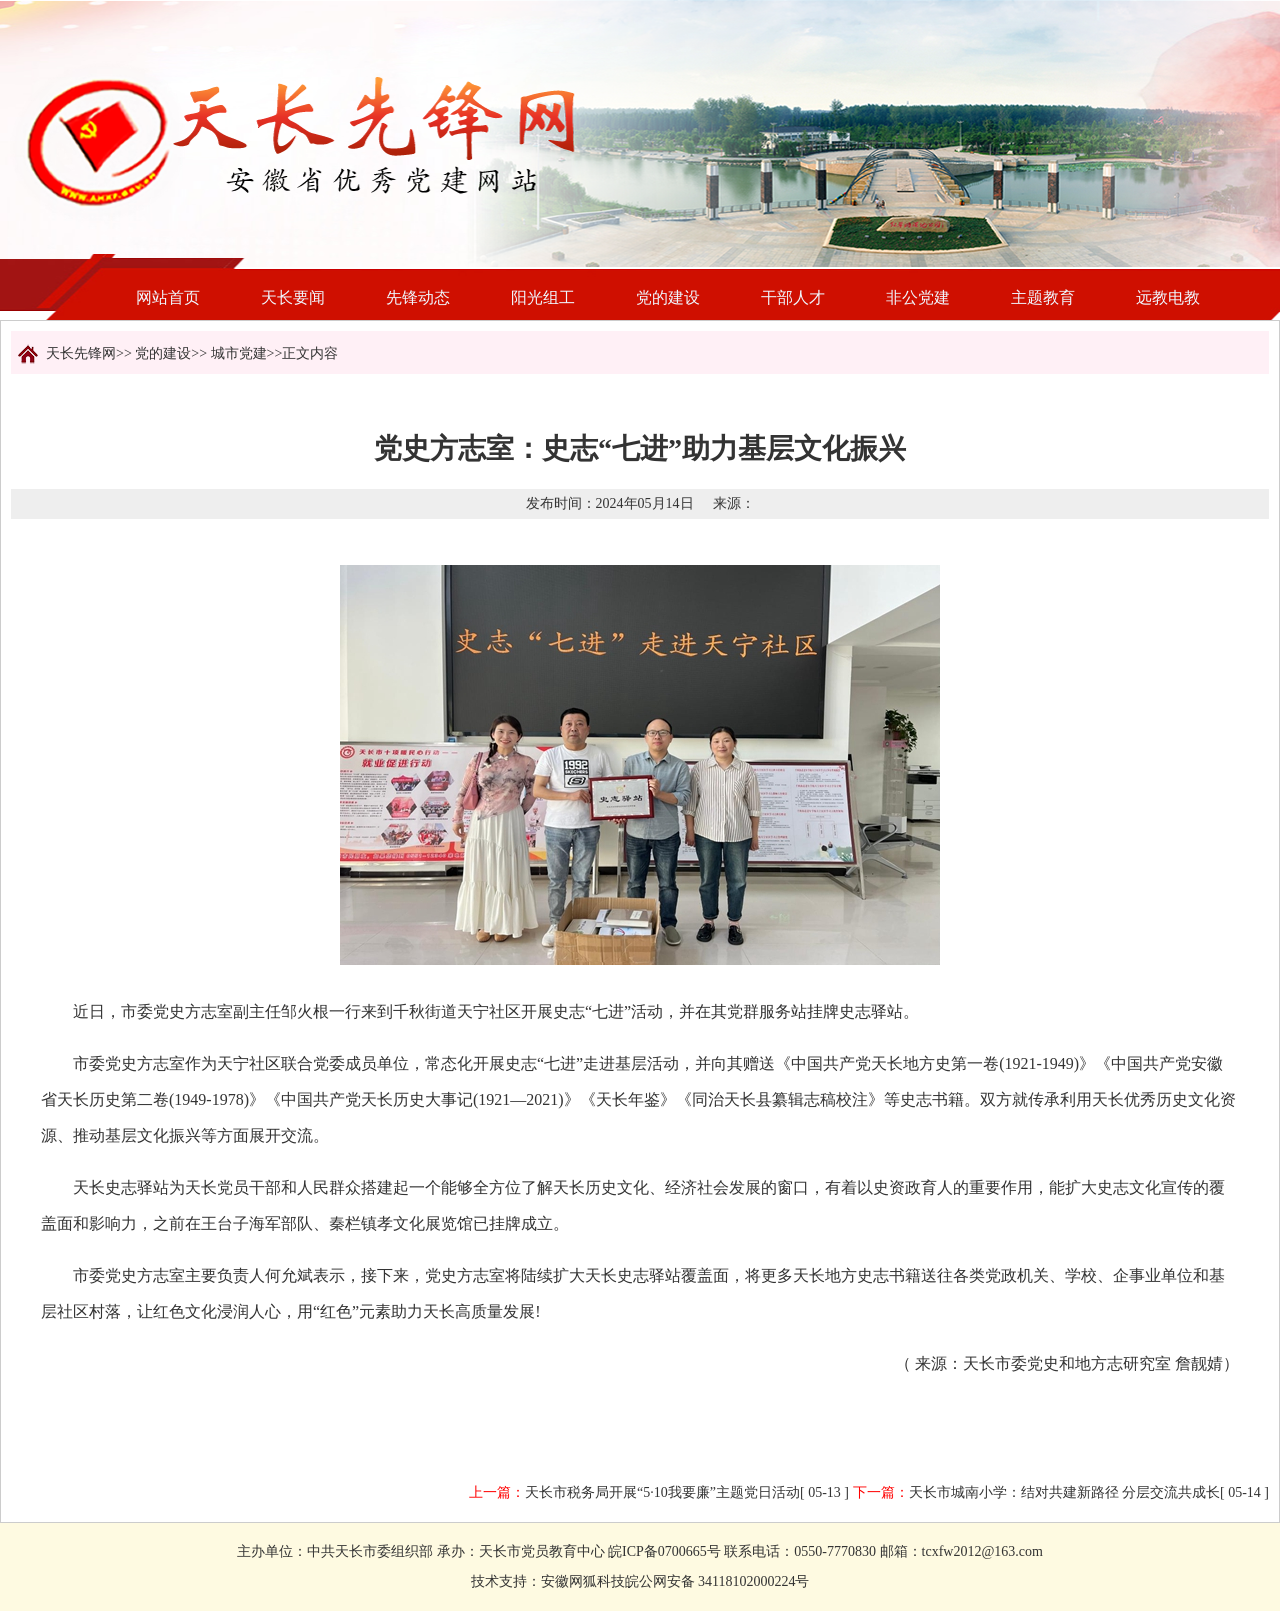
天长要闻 (293, 297)
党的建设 (668, 297)
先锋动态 (418, 297)
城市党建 (239, 353)
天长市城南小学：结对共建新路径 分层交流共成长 (1065, 1492)
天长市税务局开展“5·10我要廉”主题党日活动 (662, 1492)
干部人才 (793, 297)
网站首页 (168, 297)
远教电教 (1168, 297)
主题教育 (1043, 297)
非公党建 (918, 297)
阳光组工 (543, 297)
